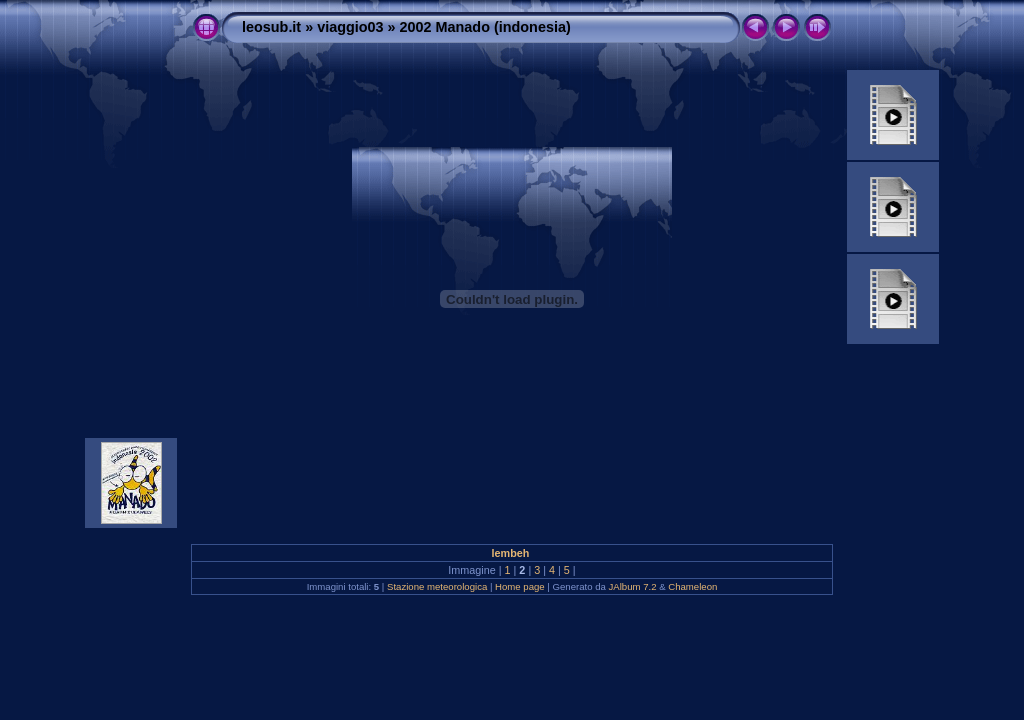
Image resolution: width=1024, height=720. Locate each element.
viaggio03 (350, 27)
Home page (520, 586)
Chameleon (692, 586)
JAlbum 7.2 (633, 586)
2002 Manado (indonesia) (485, 27)
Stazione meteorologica (437, 586)
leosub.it (271, 27)
